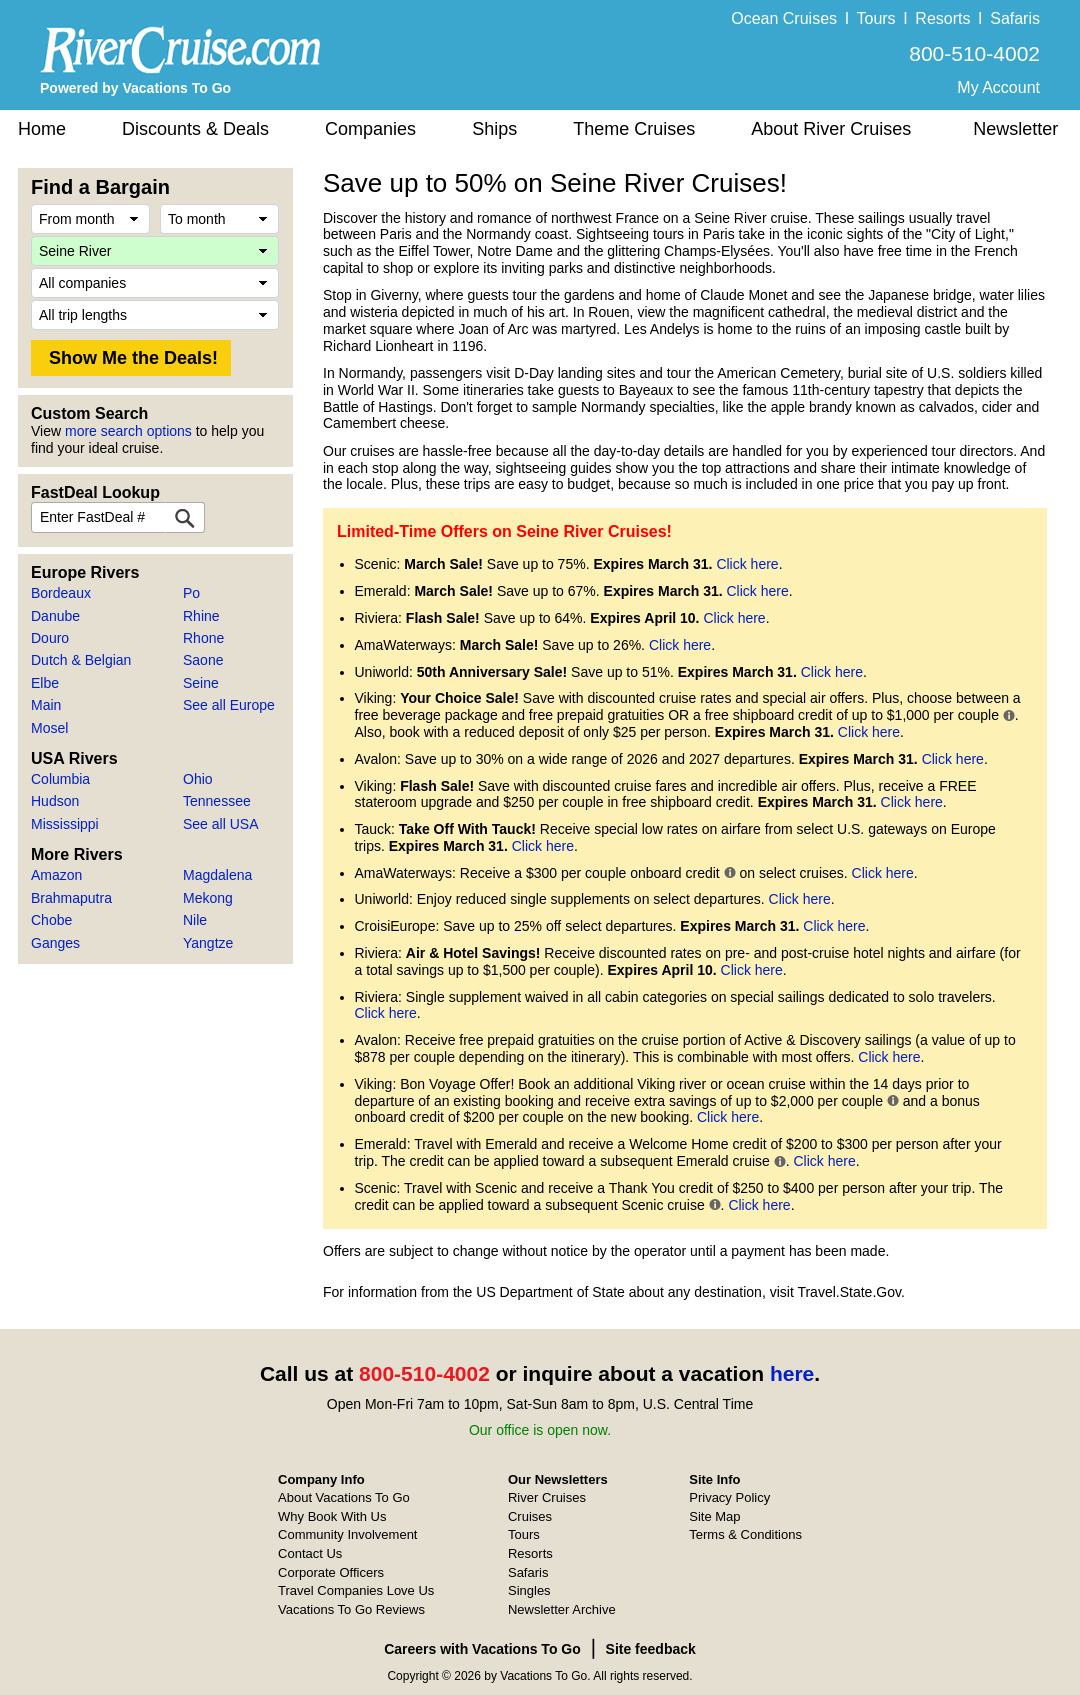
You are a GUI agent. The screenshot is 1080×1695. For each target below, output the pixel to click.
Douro (50, 638)
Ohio (198, 779)
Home (42, 129)
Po (191, 593)
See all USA (220, 824)
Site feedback (651, 1649)
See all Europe (229, 705)
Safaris (1015, 18)
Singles (529, 1590)
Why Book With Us (332, 1516)
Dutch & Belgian (81, 660)
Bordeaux (61, 593)
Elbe (45, 683)
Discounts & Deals (195, 129)
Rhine (201, 616)
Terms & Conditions (745, 1534)
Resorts (942, 18)
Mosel (49, 728)
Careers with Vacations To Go (482, 1649)
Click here (747, 564)
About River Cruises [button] (831, 129)
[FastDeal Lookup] (185, 517)
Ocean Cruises (784, 18)
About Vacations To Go (344, 1497)
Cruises (530, 1516)
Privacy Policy (729, 1497)
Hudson (55, 801)
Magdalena (217, 875)
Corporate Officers (331, 1572)
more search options (128, 431)
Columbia (60, 779)
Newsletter (1015, 129)
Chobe (51, 920)
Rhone (203, 638)
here (792, 1373)
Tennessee (217, 801)
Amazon (56, 875)
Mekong (208, 898)
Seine (201, 683)
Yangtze (208, 943)
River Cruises (547, 1497)
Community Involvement (347, 1534)
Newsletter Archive (562, 1609)
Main (46, 705)
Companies (370, 129)
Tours (875, 18)
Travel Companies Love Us (356, 1590)
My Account (998, 87)
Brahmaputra (71, 898)
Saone (203, 660)
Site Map (714, 1516)
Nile (195, 920)
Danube (55, 616)
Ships (494, 129)
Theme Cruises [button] (634, 129)
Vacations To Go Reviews (351, 1609)
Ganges (55, 943)
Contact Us (310, 1553)
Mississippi (65, 824)
